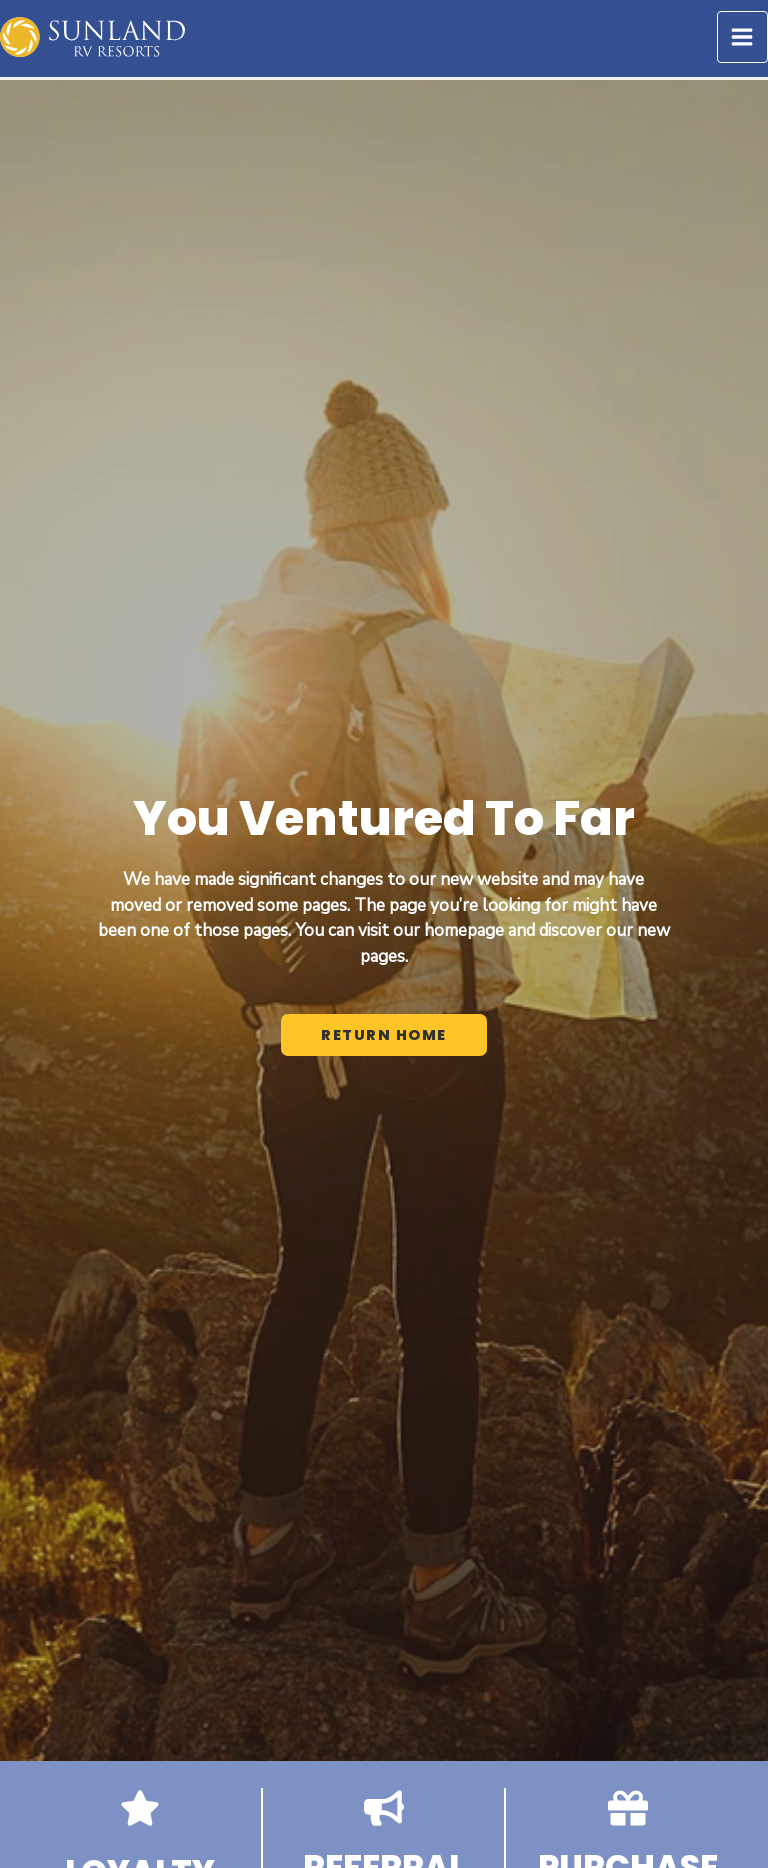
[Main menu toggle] (743, 37)
